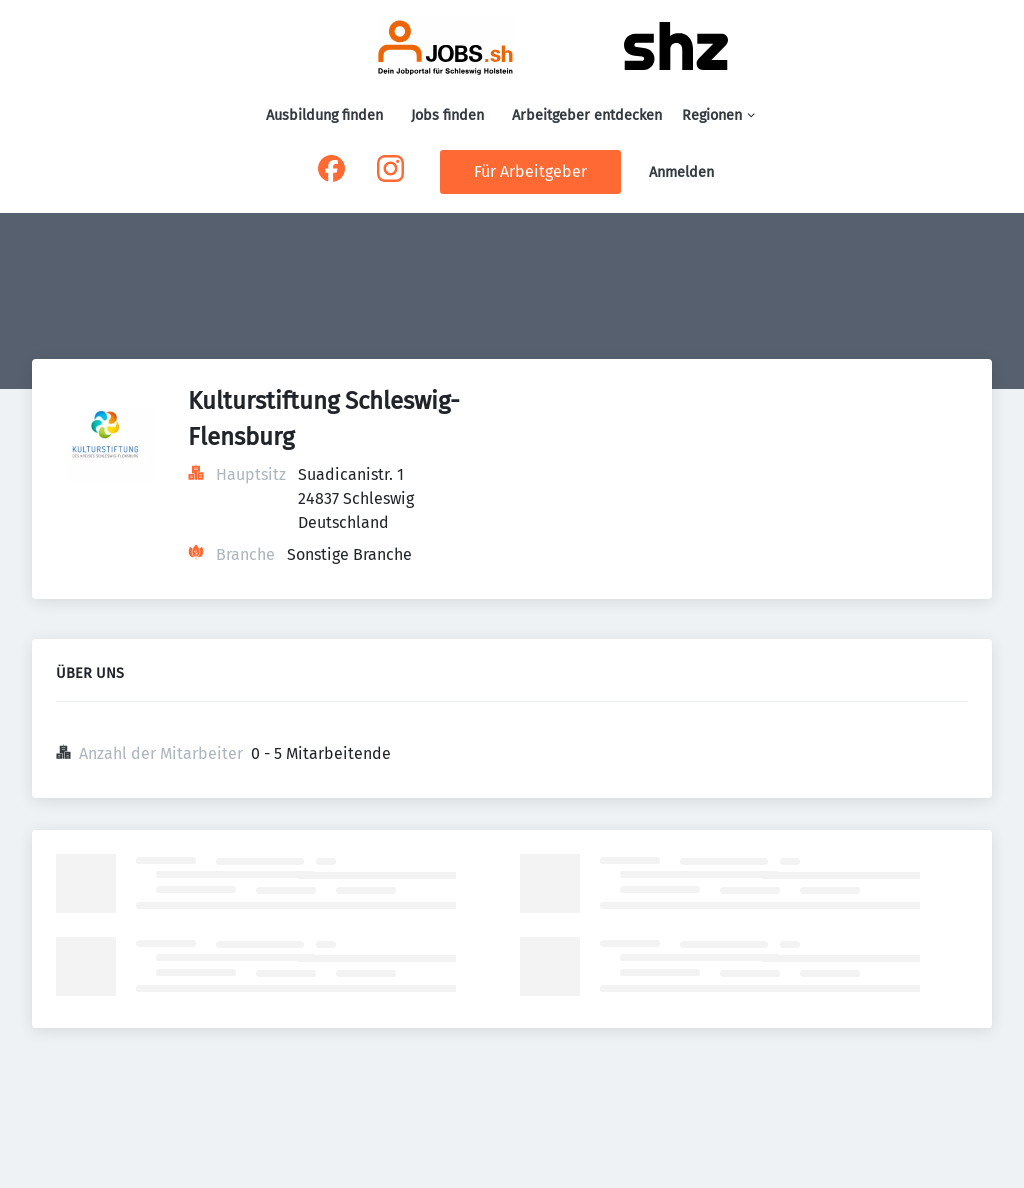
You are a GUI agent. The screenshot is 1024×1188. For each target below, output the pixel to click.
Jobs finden (447, 115)
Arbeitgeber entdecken (587, 115)
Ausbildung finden (324, 115)
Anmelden (681, 172)
